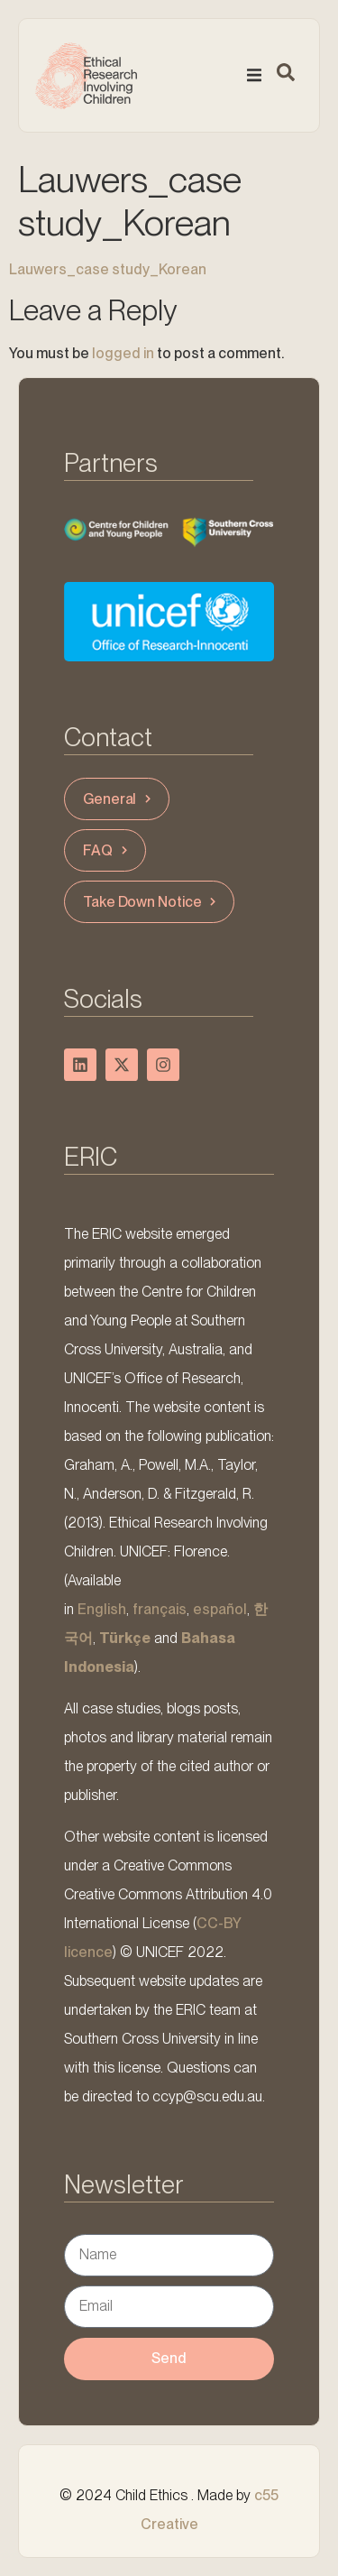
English (102, 1609)
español (220, 1609)
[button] (254, 74)
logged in (123, 353)
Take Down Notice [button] (151, 901)
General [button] (119, 799)
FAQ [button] (107, 850)
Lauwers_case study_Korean (107, 269)
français (159, 1609)
